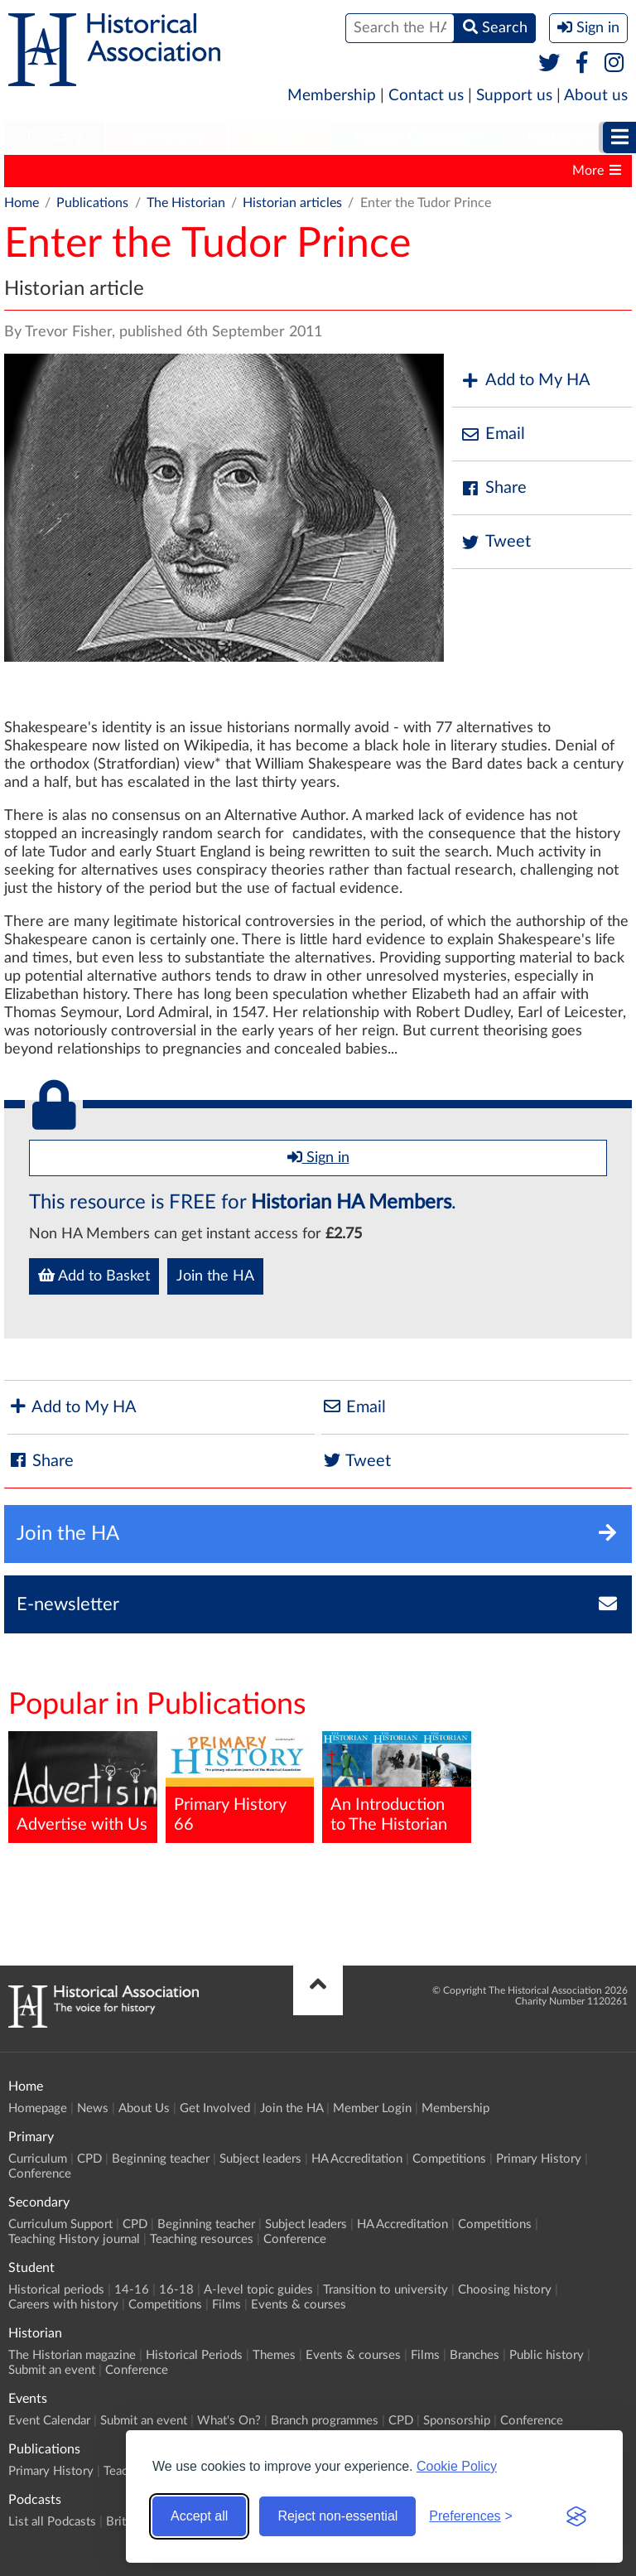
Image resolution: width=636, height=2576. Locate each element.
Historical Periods (194, 2355)
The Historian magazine (72, 2355)
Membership (331, 96)
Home (21, 203)
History (376, 170)
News (92, 2108)
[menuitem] (54, 138)
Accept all (199, 2516)
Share (493, 488)
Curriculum (37, 2159)
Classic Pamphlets (475, 170)
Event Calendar (49, 2420)
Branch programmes (324, 2420)
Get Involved (215, 2108)
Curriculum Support (60, 2224)
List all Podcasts (52, 2522)
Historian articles (292, 203)
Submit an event (51, 2370)
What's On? (229, 2420)
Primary (54, 137)
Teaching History (177, 170)
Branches (474, 2355)
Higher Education (417, 137)
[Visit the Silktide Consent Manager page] (576, 2516)
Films (226, 2305)
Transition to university (385, 2290)
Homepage (37, 2108)
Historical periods (56, 2290)
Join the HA (215, 1276)
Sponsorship (456, 2420)
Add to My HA (525, 380)
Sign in (318, 1157)
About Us (144, 2108)
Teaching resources (201, 2239)
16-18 (176, 2290)
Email (492, 434)
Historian (560, 137)
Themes (274, 2355)
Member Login (372, 2108)
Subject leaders (260, 2159)
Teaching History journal (74, 2239)
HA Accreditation (356, 2159)
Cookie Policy (457, 2466)
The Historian (290, 170)
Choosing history (505, 2290)
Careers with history (63, 2305)
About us (596, 96)
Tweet (495, 542)
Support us (514, 96)
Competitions (449, 2159)
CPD (89, 2159)
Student (279, 137)
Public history (546, 2355)
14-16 (131, 2290)
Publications (92, 203)
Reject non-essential (337, 2516)
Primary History (58, 170)
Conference (39, 2174)
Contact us (426, 96)
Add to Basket (94, 1275)
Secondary (166, 137)
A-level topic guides (258, 2290)
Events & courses (298, 2305)
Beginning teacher (161, 2159)
